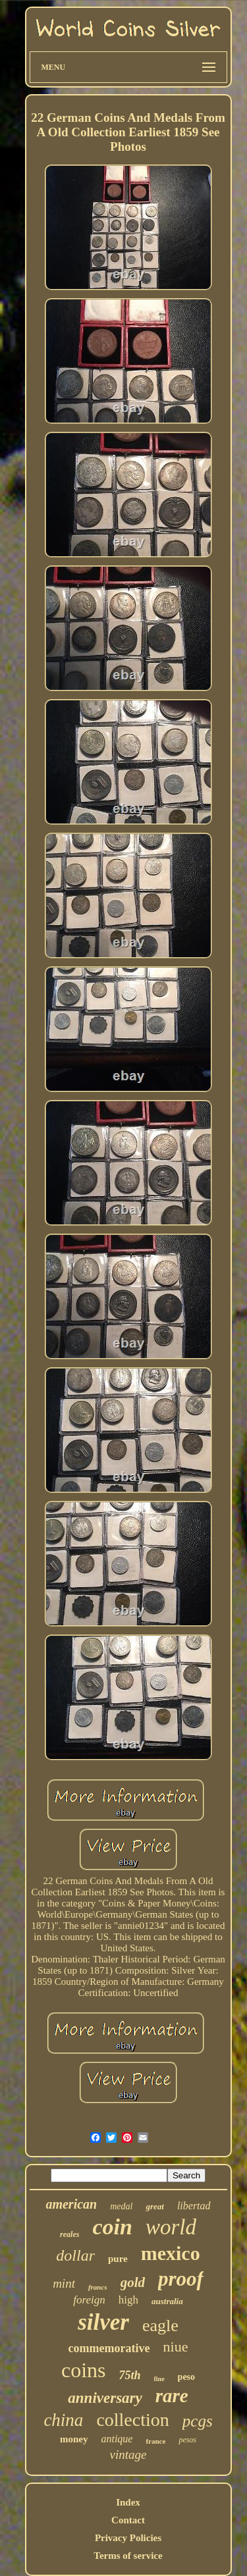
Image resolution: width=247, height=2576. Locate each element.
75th (129, 2375)
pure (118, 2258)
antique (116, 2438)
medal (121, 2206)
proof (181, 2278)
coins (83, 2370)
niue (175, 2346)
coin (112, 2227)
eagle (160, 2325)
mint (64, 2283)
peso (186, 2377)
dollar (75, 2255)
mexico (170, 2253)
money (74, 2439)
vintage (128, 2454)
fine (159, 2378)
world (171, 2227)
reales (69, 2234)
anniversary (105, 2398)
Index (128, 2502)
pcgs (197, 2421)
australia (167, 2301)
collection (132, 2419)
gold (133, 2282)
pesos (187, 2439)
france (155, 2441)
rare (171, 2395)
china (63, 2420)
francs (97, 2287)
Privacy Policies (128, 2538)
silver (103, 2322)
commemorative (109, 2348)
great (154, 2206)
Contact (128, 2520)
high (128, 2300)
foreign (89, 2300)
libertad (194, 2205)
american (71, 2204)
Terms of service (128, 2555)
